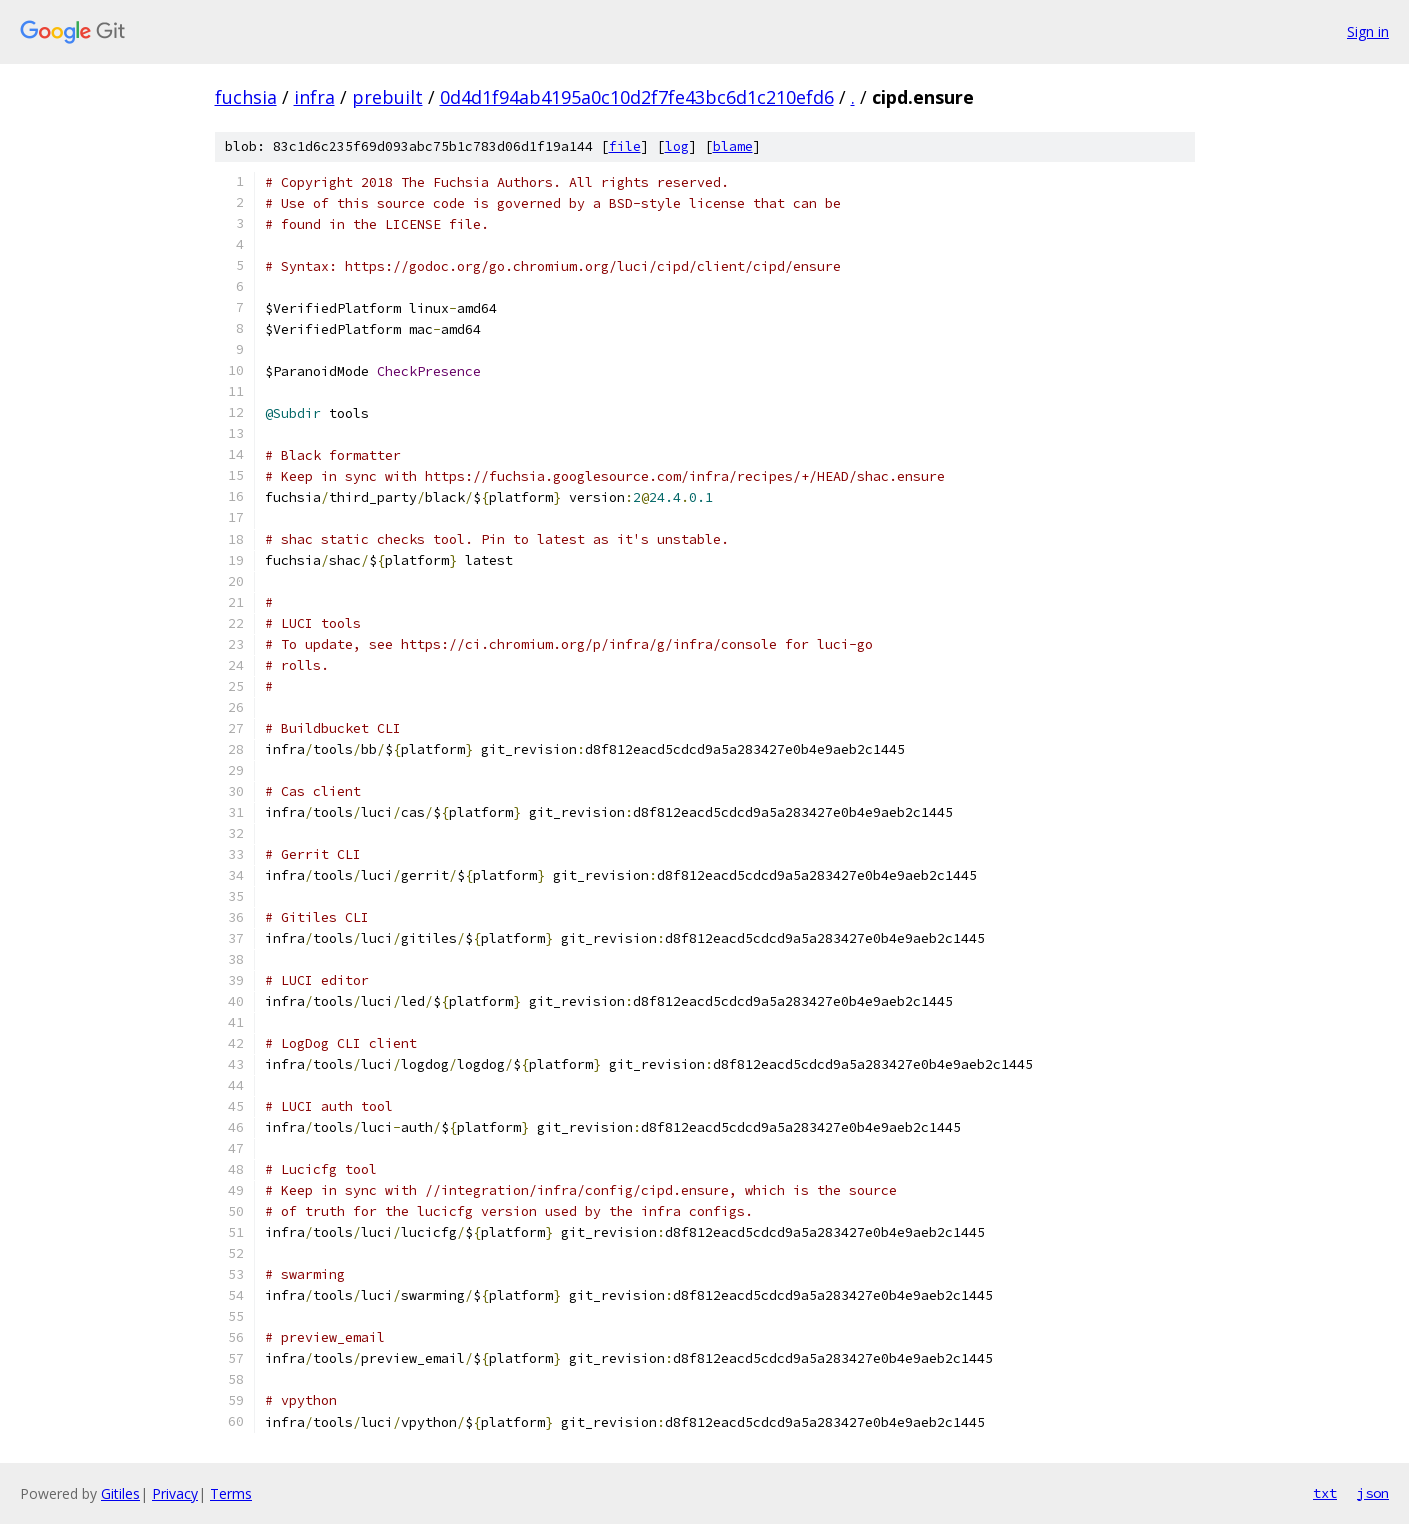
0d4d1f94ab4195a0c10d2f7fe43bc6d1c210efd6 (637, 97)
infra (314, 97)
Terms (231, 1493)
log (677, 146)
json (1373, 1493)
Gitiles (120, 1493)
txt (1325, 1493)
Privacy (175, 1493)
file (625, 146)
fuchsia (246, 97)
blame (733, 146)
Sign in (1368, 31)
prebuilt (387, 97)
